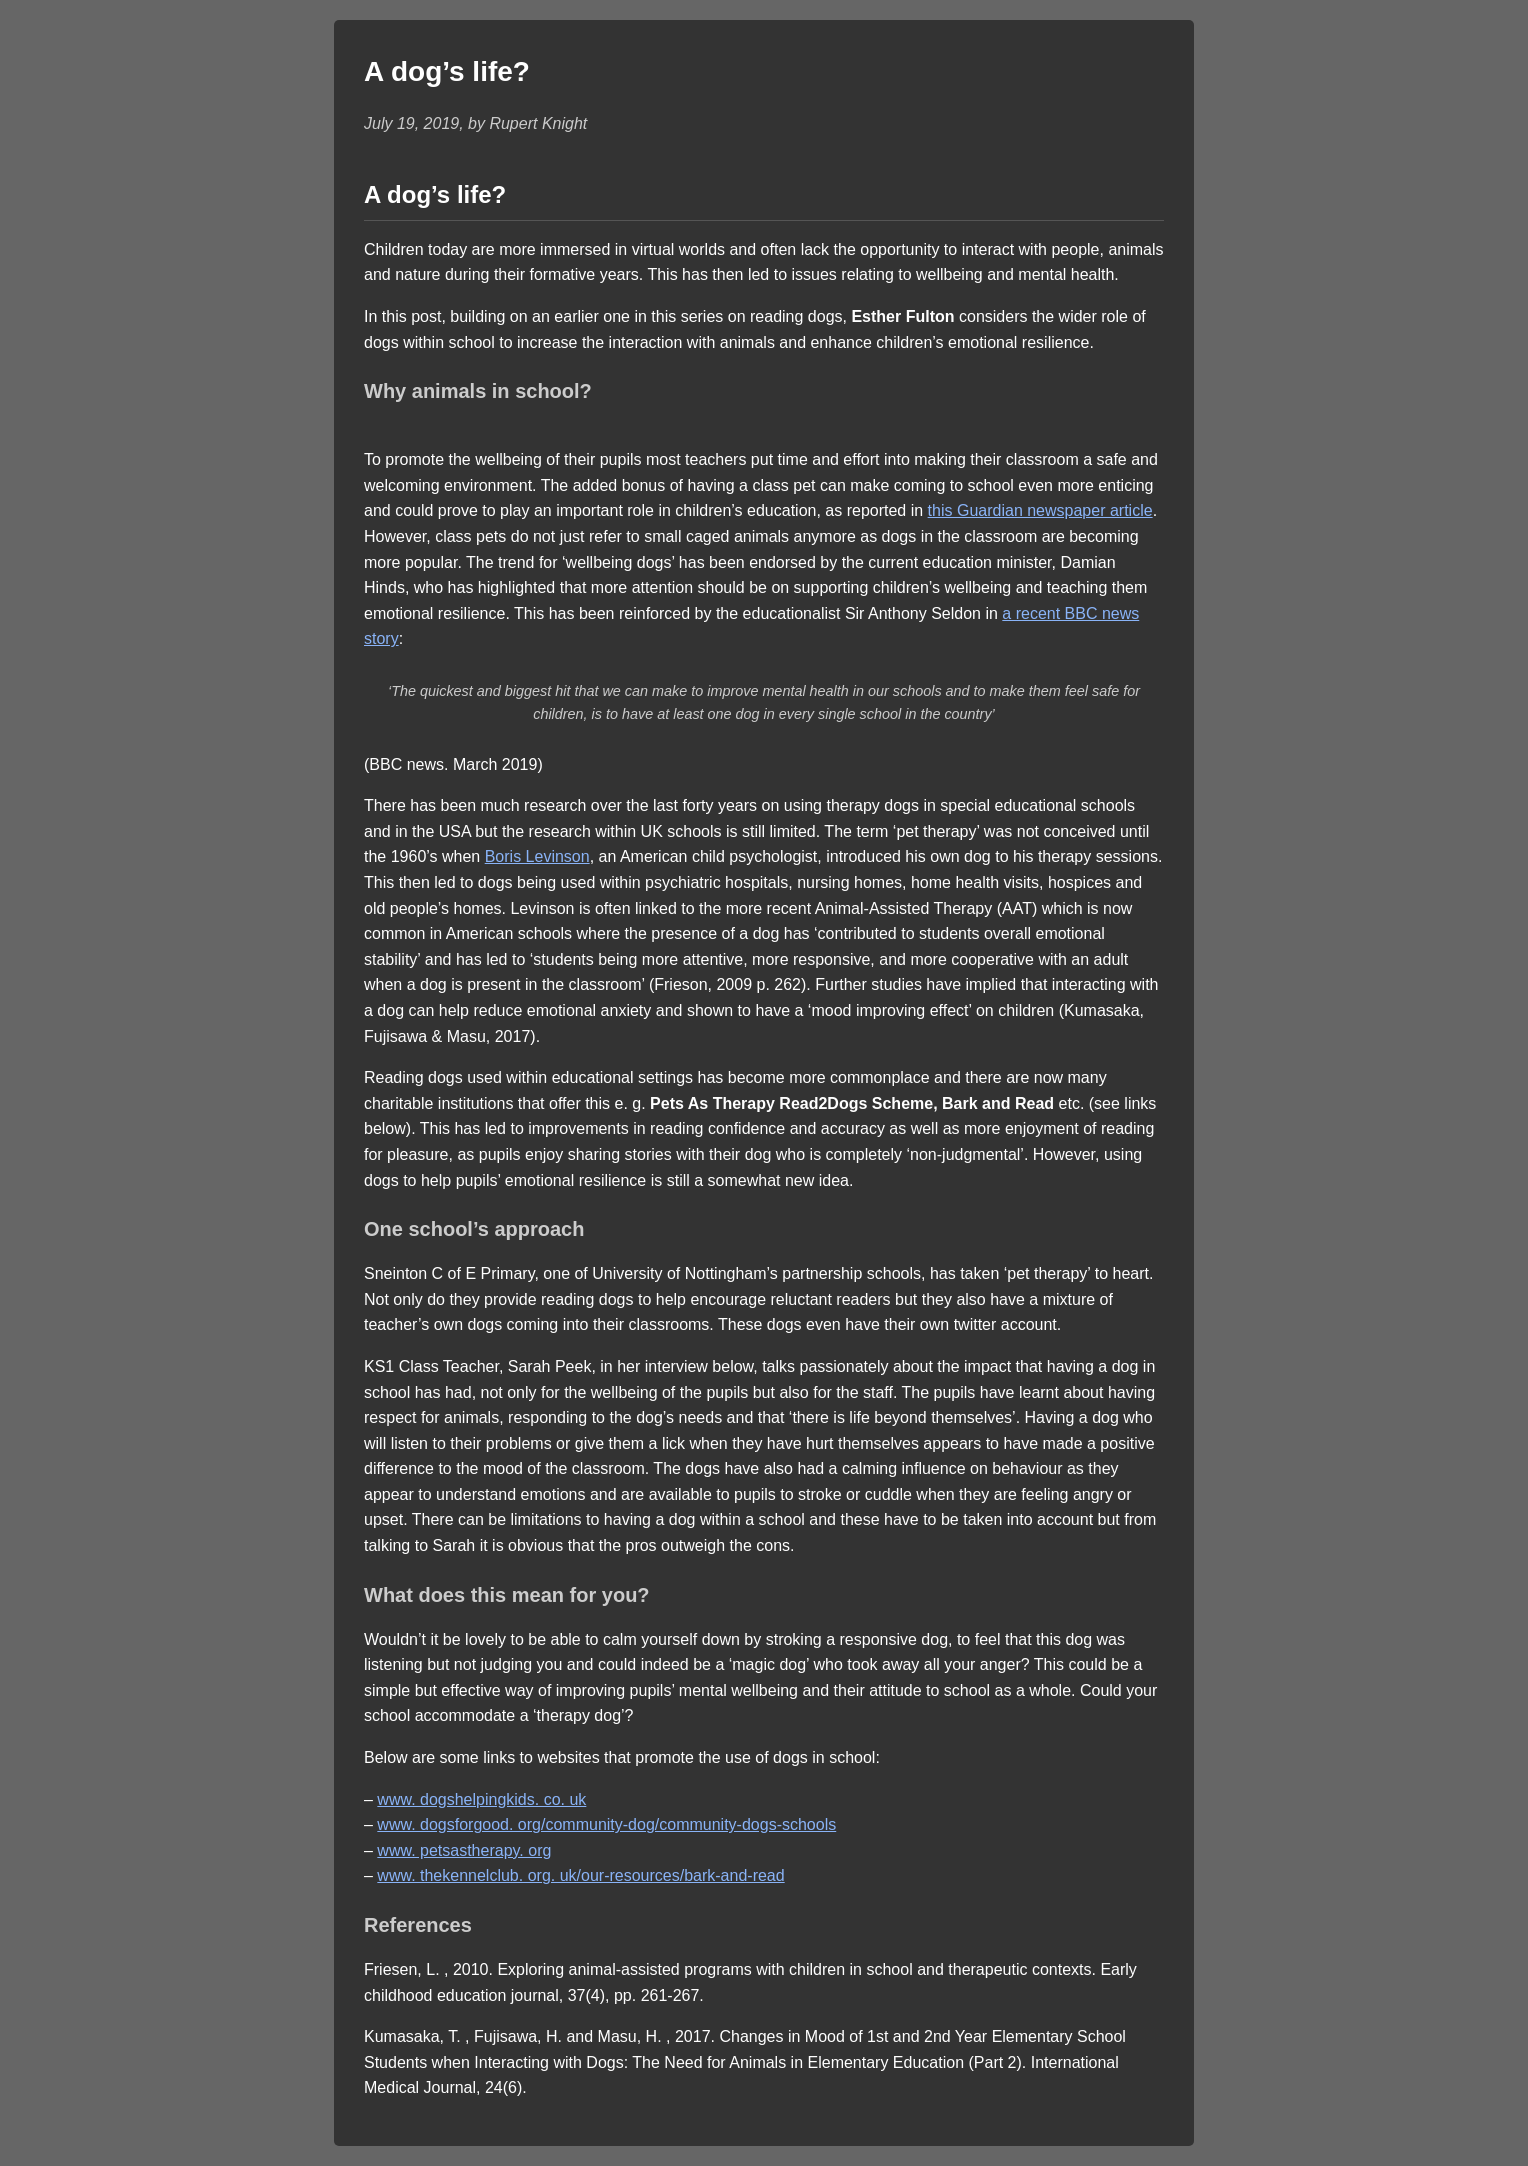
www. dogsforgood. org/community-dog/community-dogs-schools (606, 1824)
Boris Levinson (537, 856)
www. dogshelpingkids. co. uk (481, 1799)
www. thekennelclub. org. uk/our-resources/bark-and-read (580, 1875)
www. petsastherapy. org (464, 1850)
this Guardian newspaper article (1040, 510)
